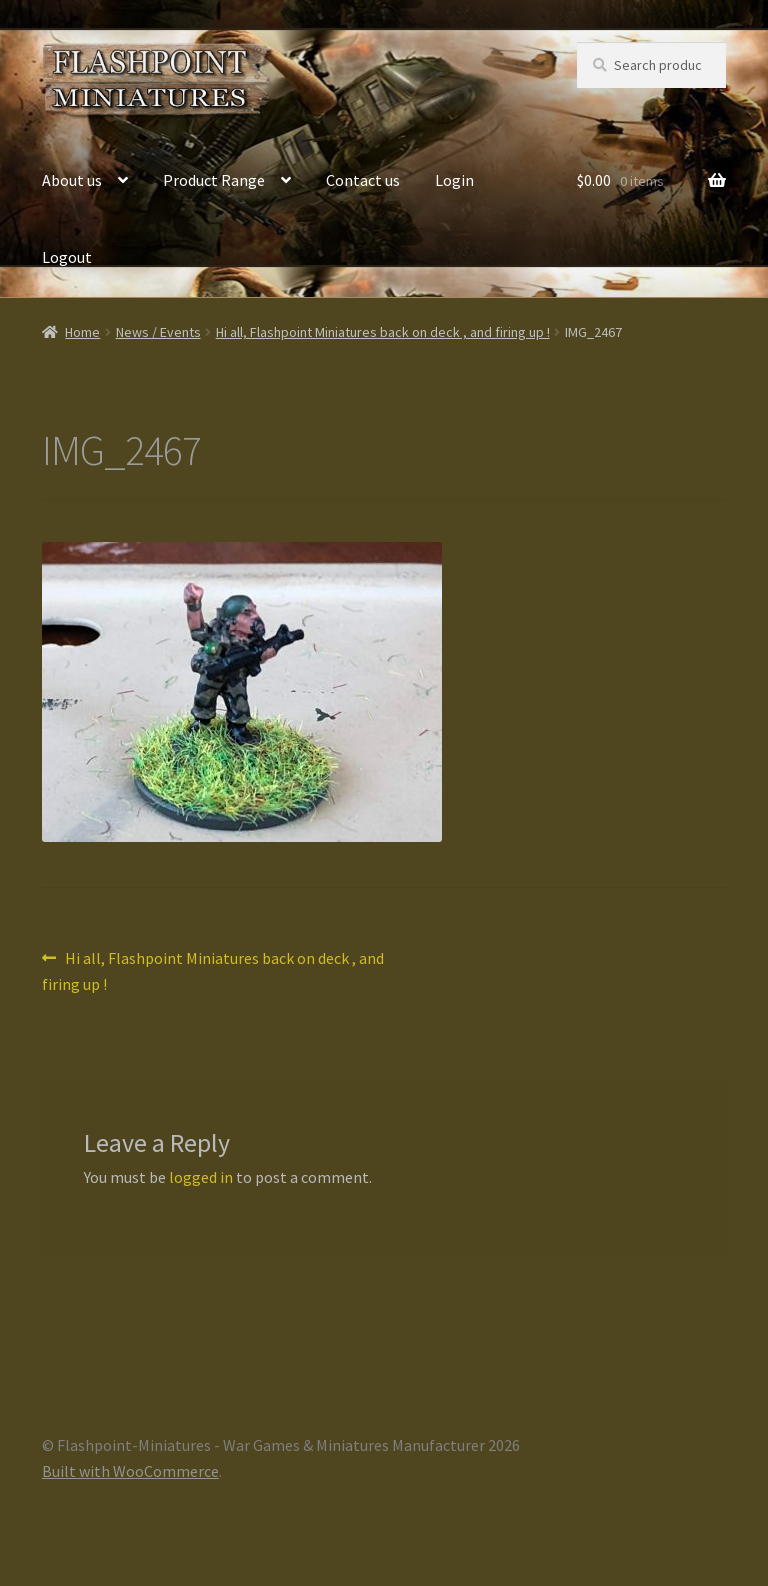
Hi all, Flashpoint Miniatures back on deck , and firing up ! (383, 332)
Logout (67, 257)
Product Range (214, 180)
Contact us (363, 180)
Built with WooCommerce (130, 1471)
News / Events (158, 332)
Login (454, 180)
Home (82, 332)
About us (72, 180)
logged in (201, 1177)
